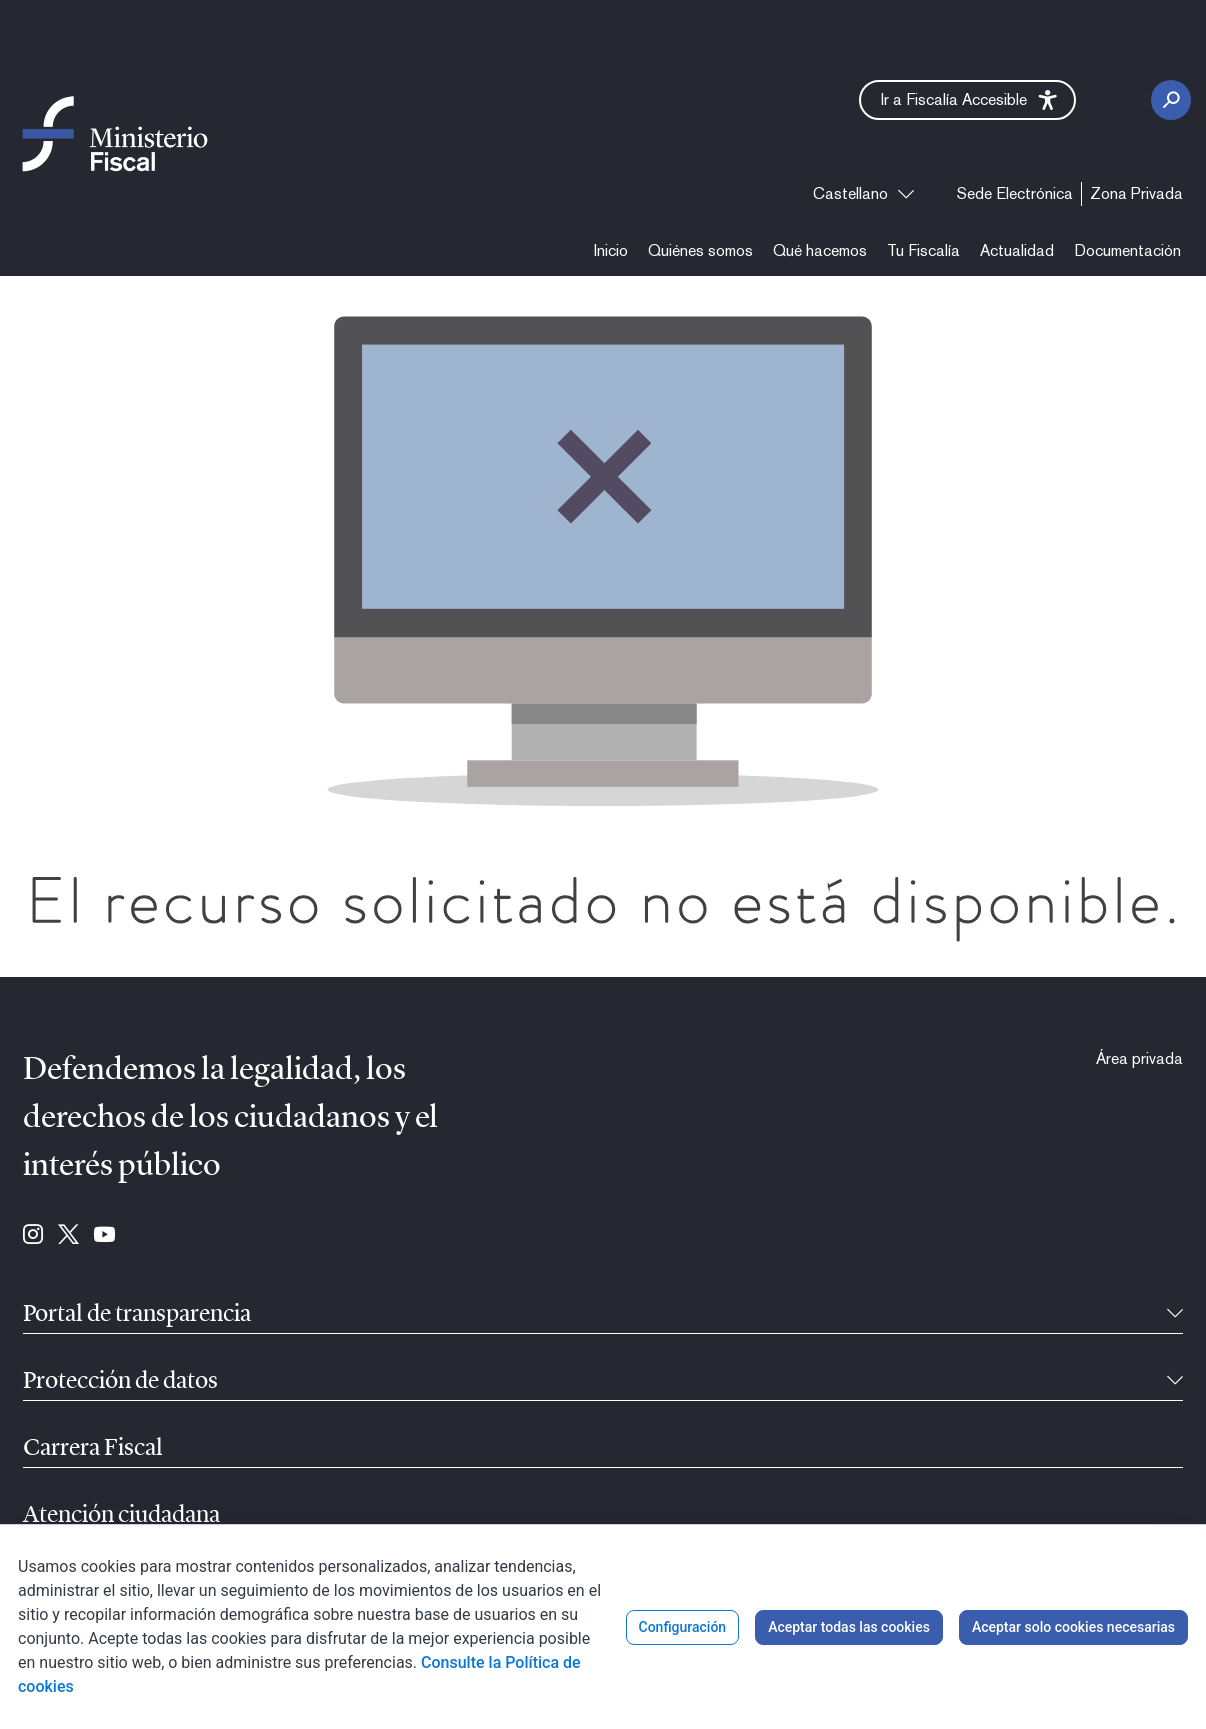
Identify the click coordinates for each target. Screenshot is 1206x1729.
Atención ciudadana (121, 1516)
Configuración (683, 1627)
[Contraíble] (1175, 1315)
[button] (967, 100)
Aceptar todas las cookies (849, 1627)
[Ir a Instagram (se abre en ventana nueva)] (33, 1236)
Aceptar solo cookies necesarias (1073, 1627)
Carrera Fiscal (93, 1449)
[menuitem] (1015, 194)
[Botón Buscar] (1171, 100)
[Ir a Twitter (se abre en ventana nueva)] (68, 1236)
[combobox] (863, 194)
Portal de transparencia (137, 1315)
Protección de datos (120, 1382)
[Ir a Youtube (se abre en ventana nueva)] (104, 1236)
